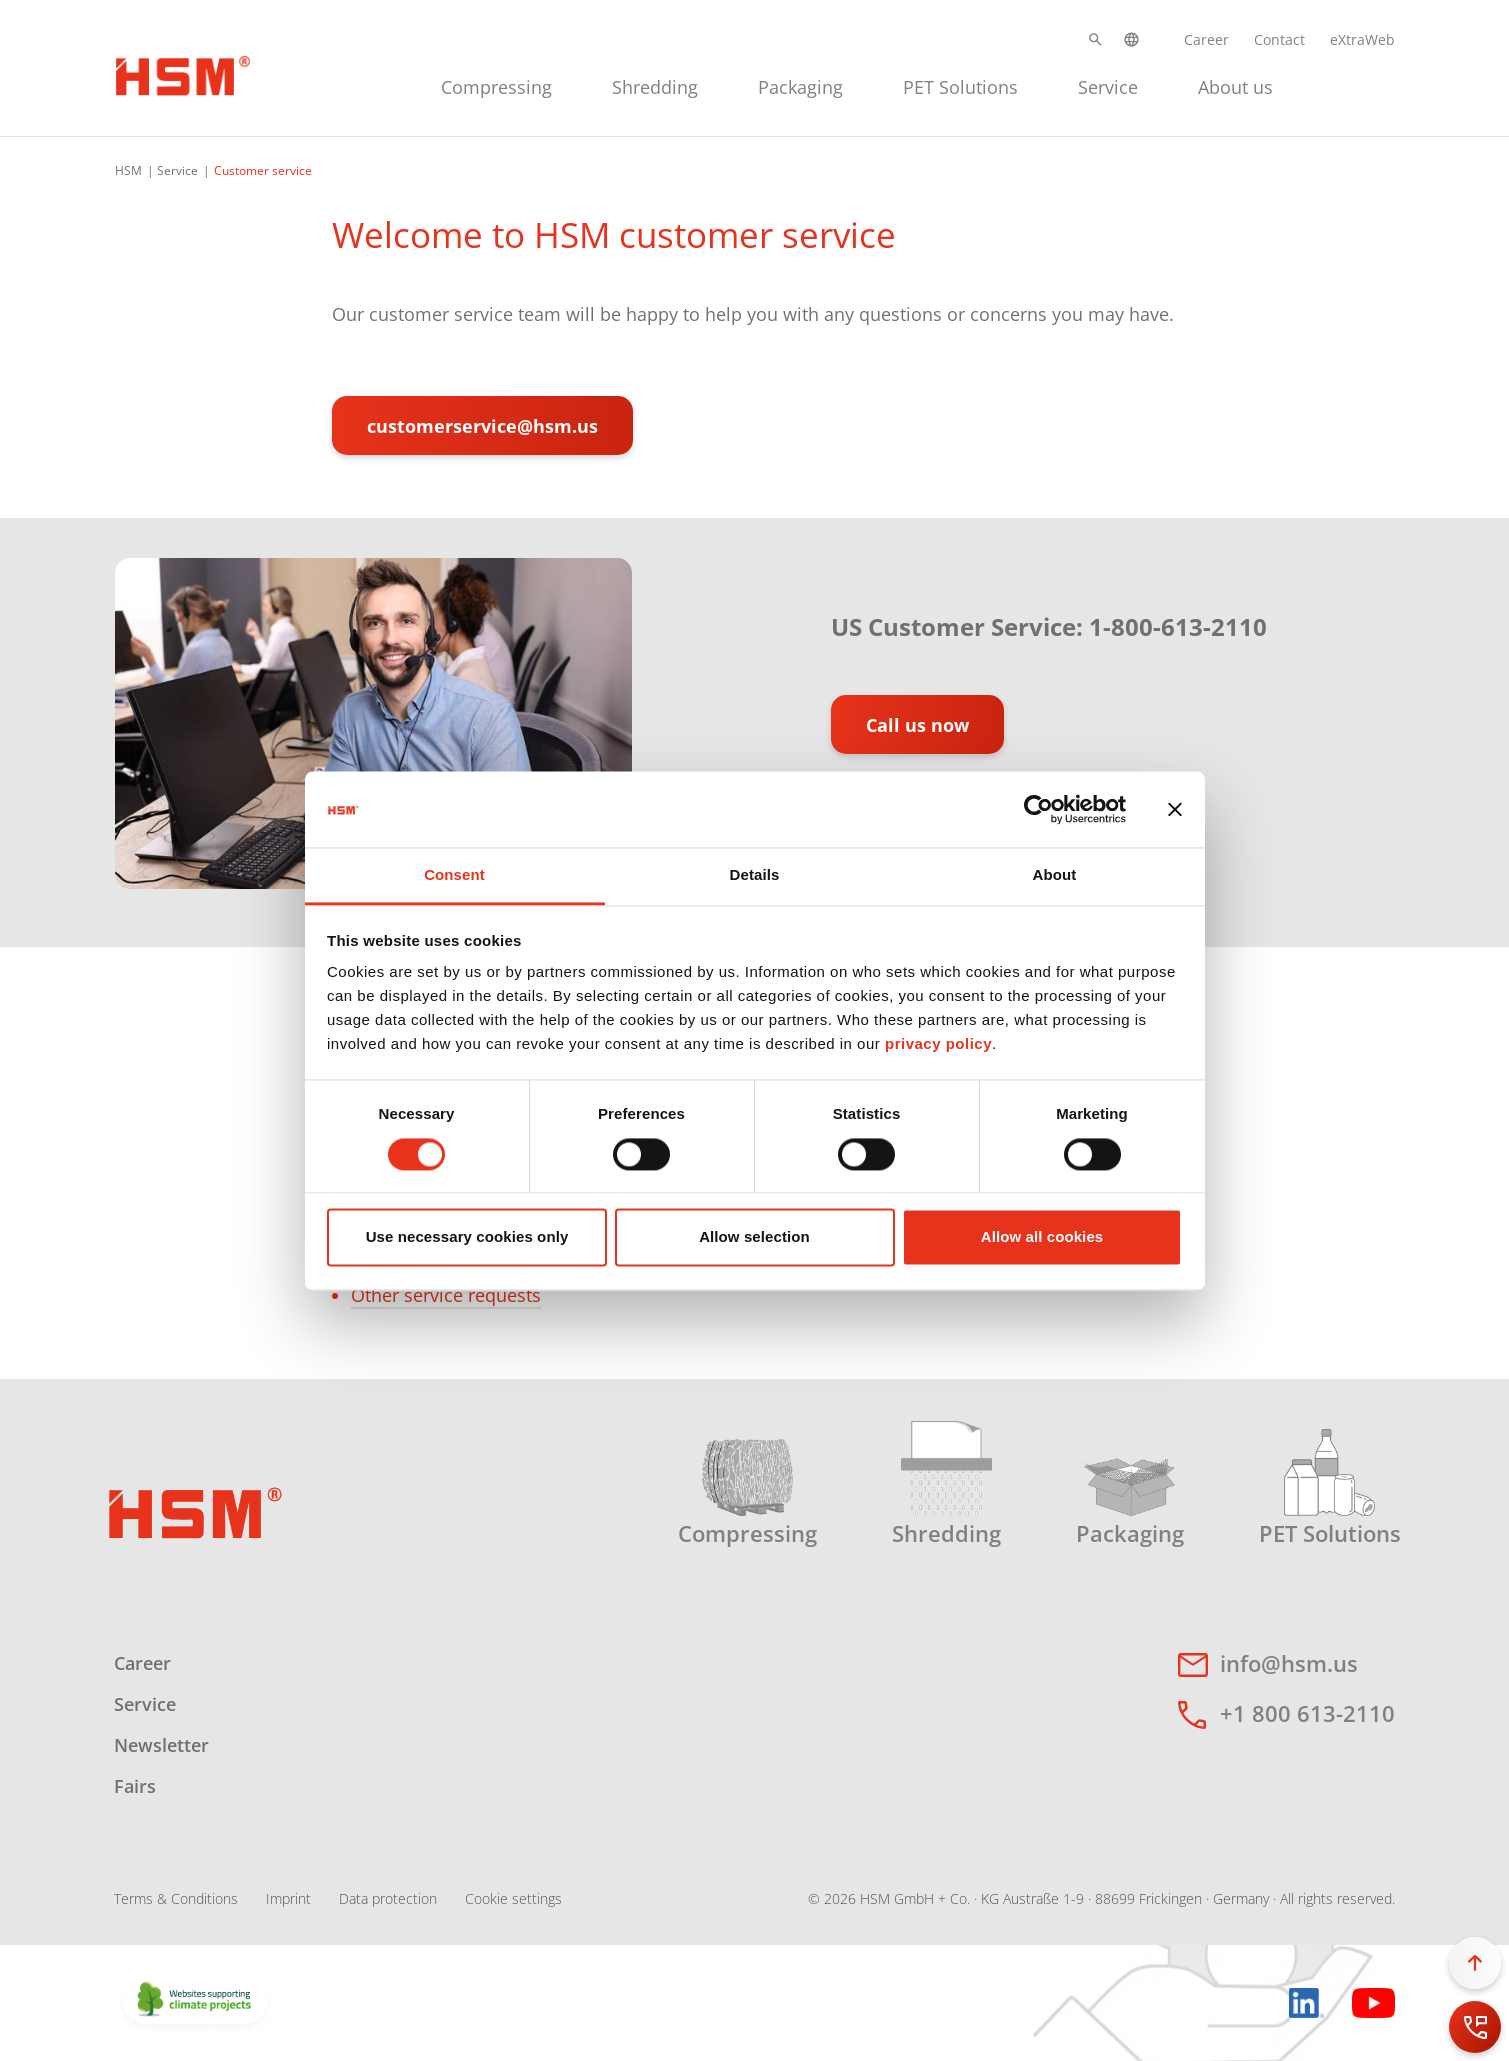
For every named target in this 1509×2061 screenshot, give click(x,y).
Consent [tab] (454, 875)
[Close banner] (1175, 809)
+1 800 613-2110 (1307, 1713)
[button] (1095, 39)
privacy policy (938, 1044)
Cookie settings (513, 1898)
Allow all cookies (1042, 1237)
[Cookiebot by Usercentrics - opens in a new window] (1038, 809)
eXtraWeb (1362, 39)
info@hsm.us (1289, 1663)
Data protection (388, 1898)
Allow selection (754, 1237)
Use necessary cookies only (467, 1237)
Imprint (288, 1898)
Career (1206, 39)
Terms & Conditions (176, 1898)
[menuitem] (496, 84)
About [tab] (1055, 875)
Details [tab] (755, 875)
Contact (1279, 39)
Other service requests (446, 1295)
